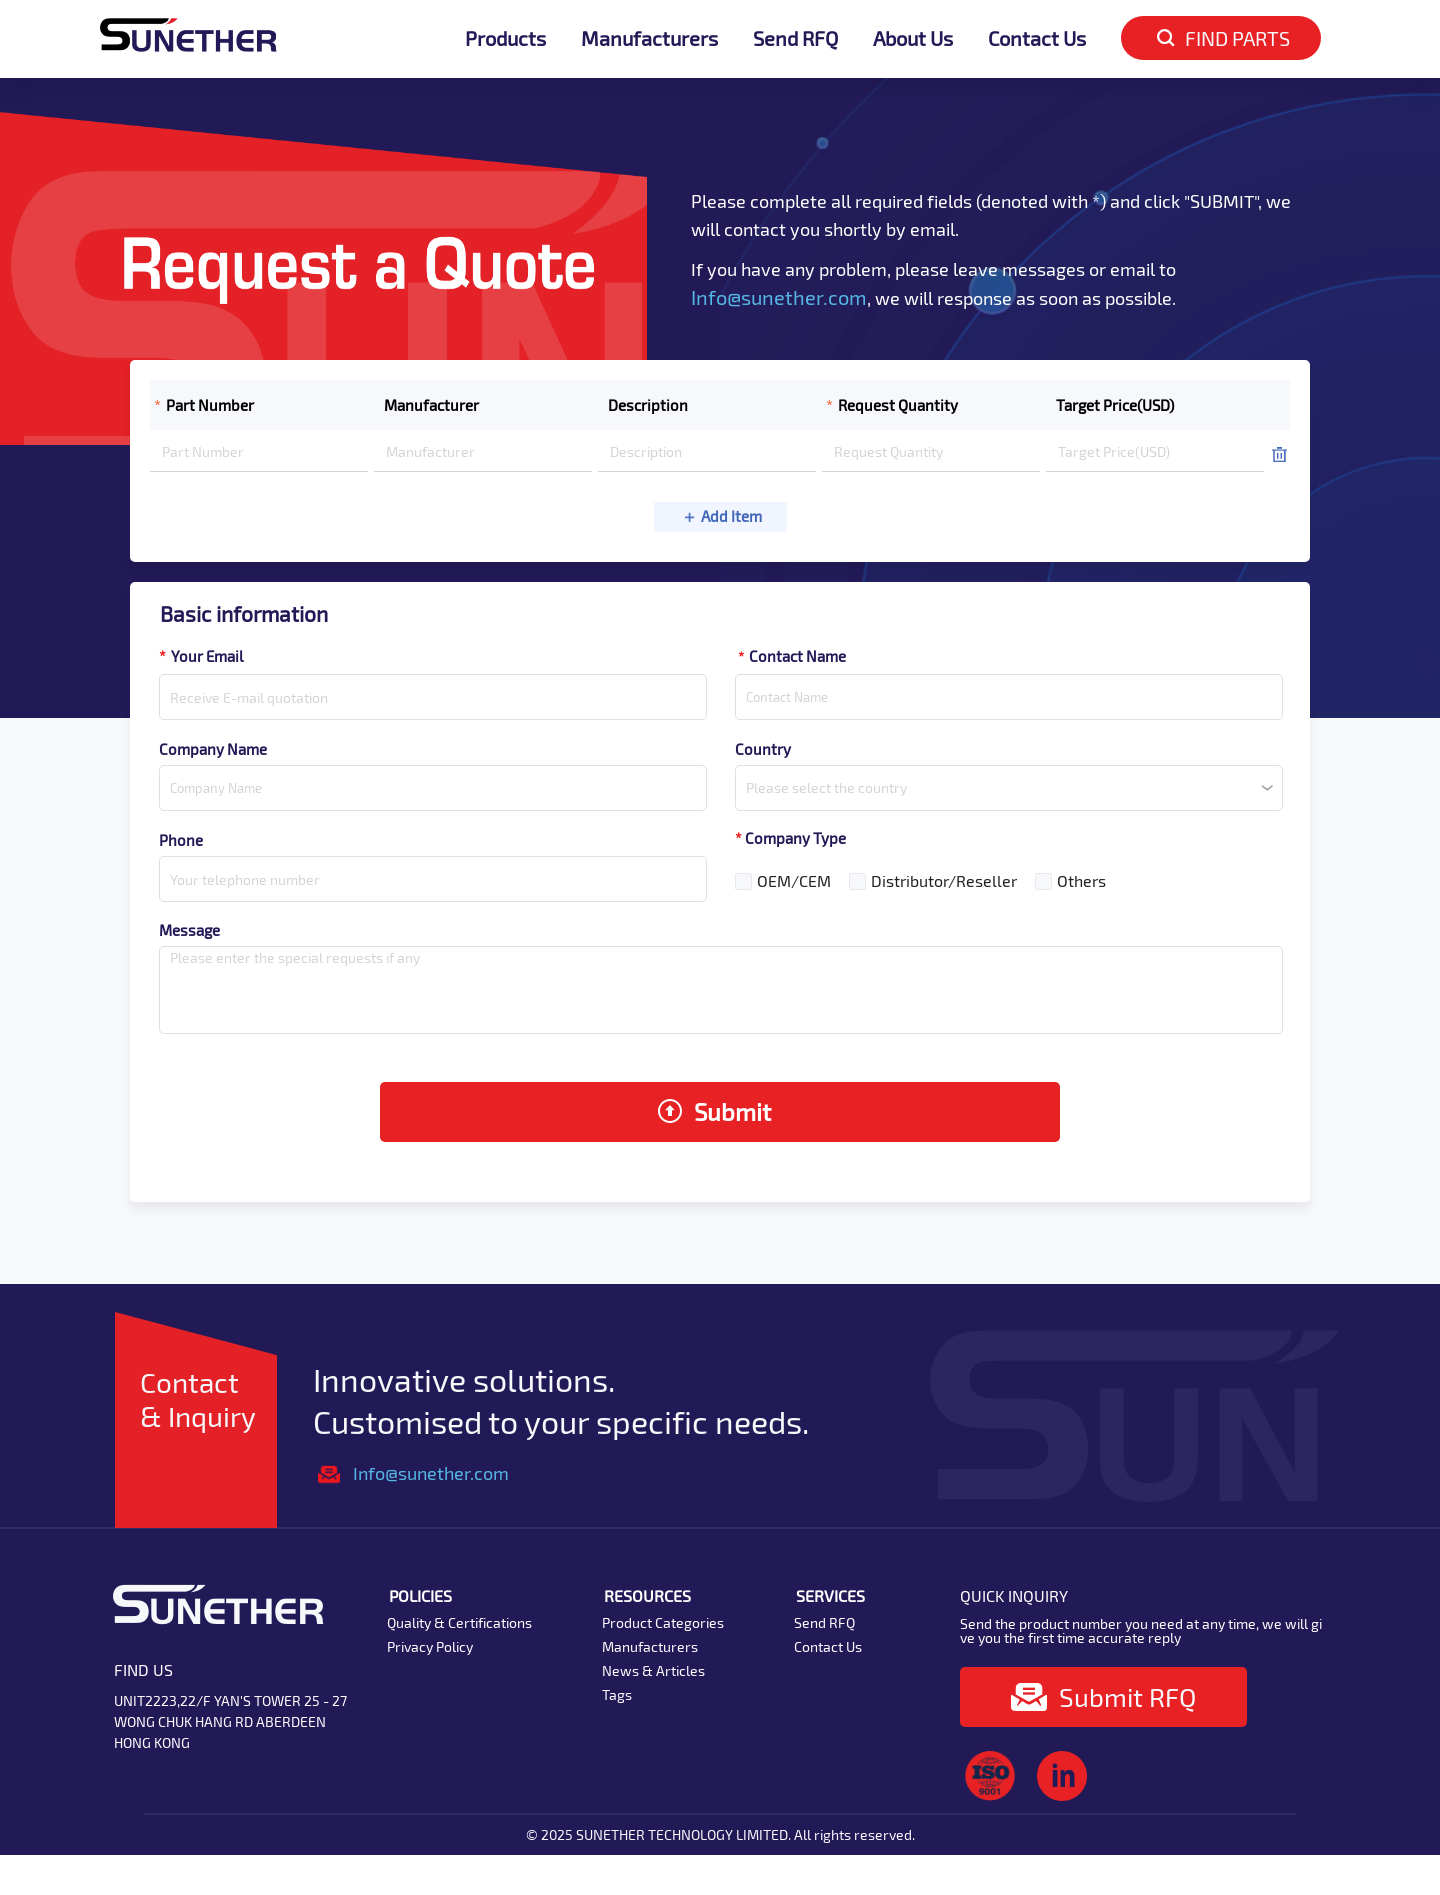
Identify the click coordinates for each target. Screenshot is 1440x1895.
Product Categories (663, 1622)
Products (505, 38)
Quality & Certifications (459, 1622)
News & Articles (653, 1670)
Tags (617, 1694)
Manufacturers (649, 38)
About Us (913, 38)
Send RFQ (795, 38)
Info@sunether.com (779, 297)
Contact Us (1037, 38)
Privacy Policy (430, 1646)
